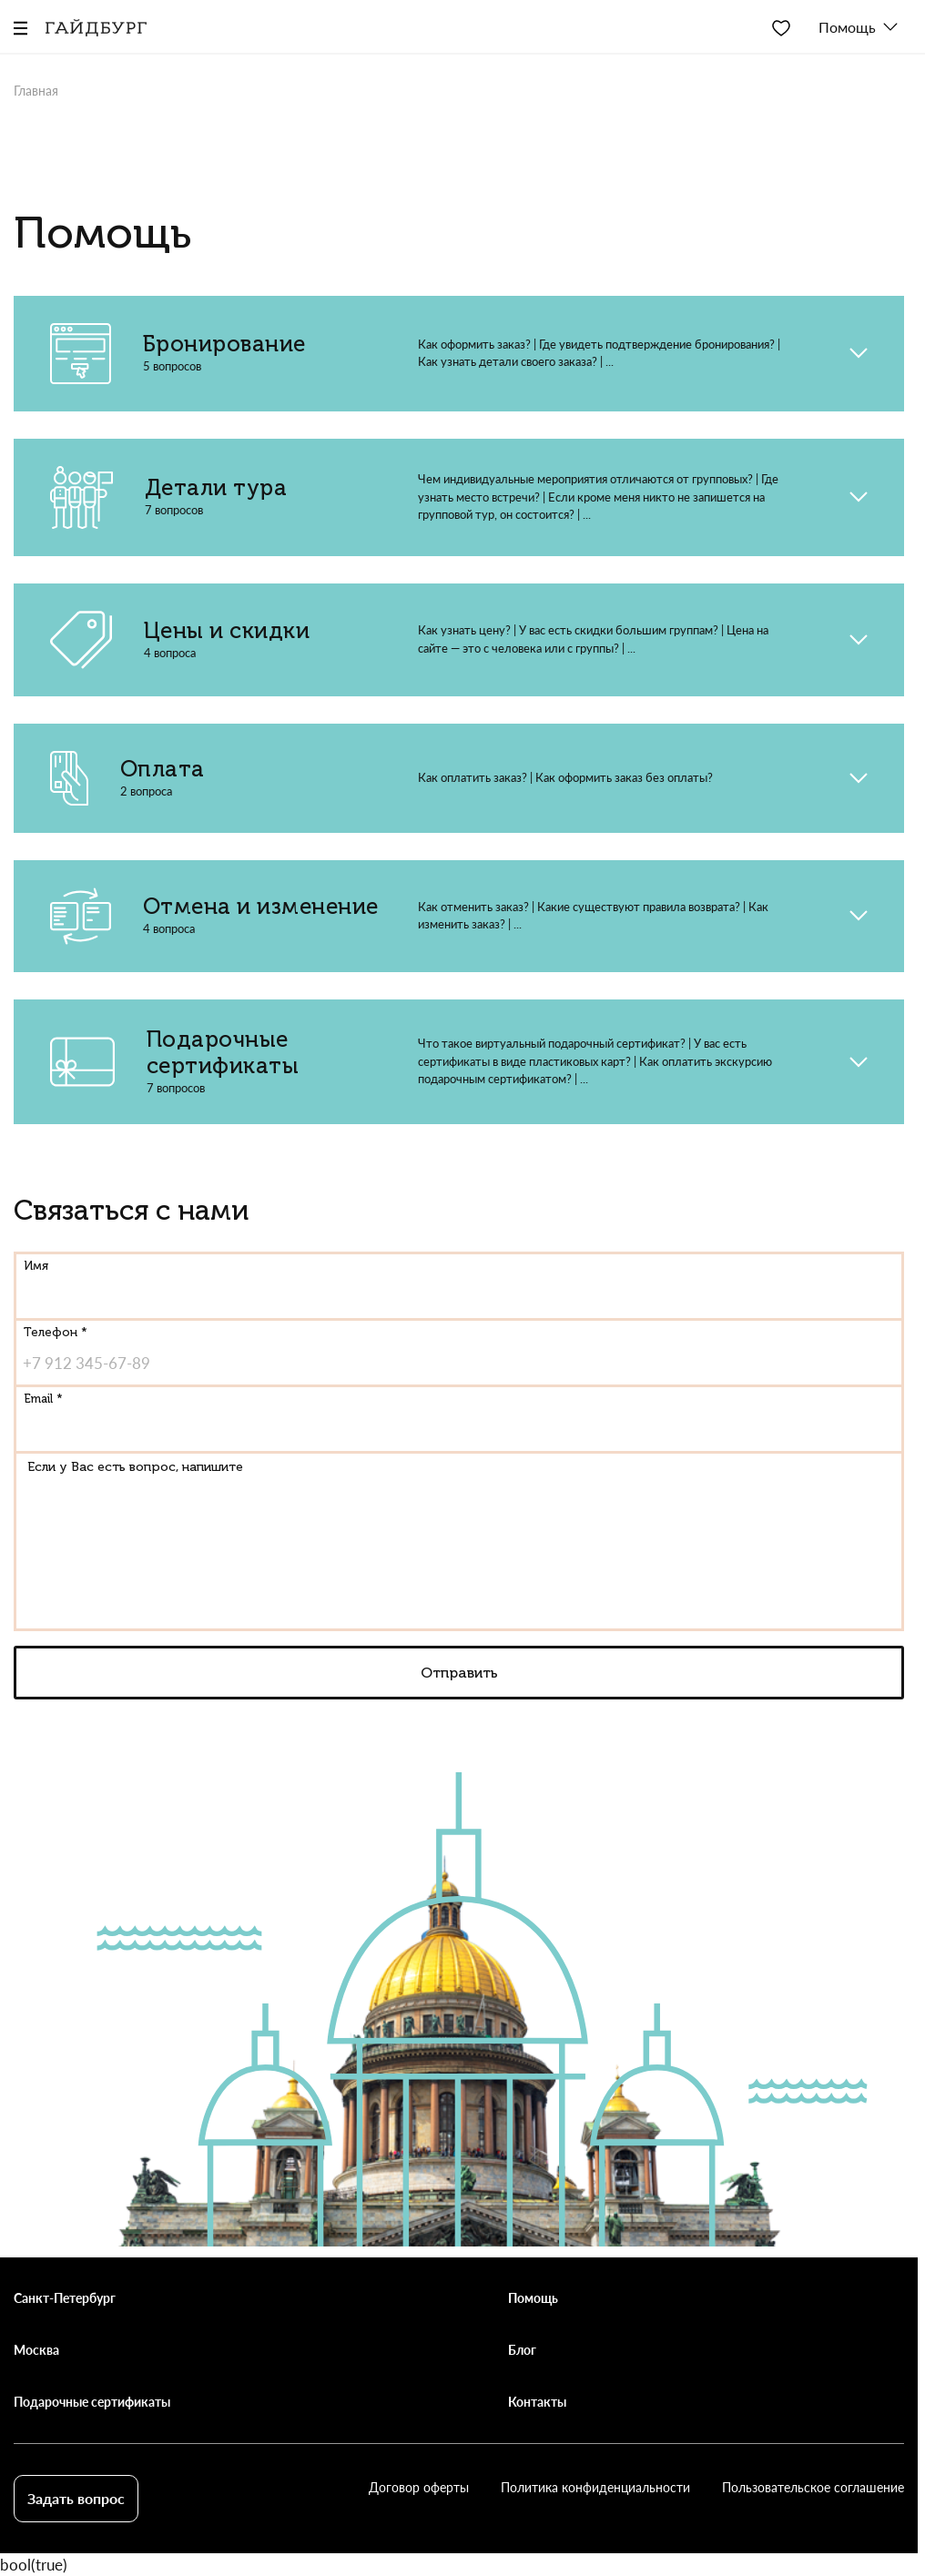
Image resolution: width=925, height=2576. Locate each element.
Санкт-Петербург (65, 2298)
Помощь (533, 2298)
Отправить (459, 1672)
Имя (36, 1266)
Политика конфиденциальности (595, 2487)
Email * (43, 1399)
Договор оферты (419, 2487)
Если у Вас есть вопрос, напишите (135, 1467)
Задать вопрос (76, 2498)
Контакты (537, 2401)
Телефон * (55, 1332)
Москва (36, 2350)
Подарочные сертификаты (92, 2401)
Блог (522, 2350)
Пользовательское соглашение (813, 2487)
